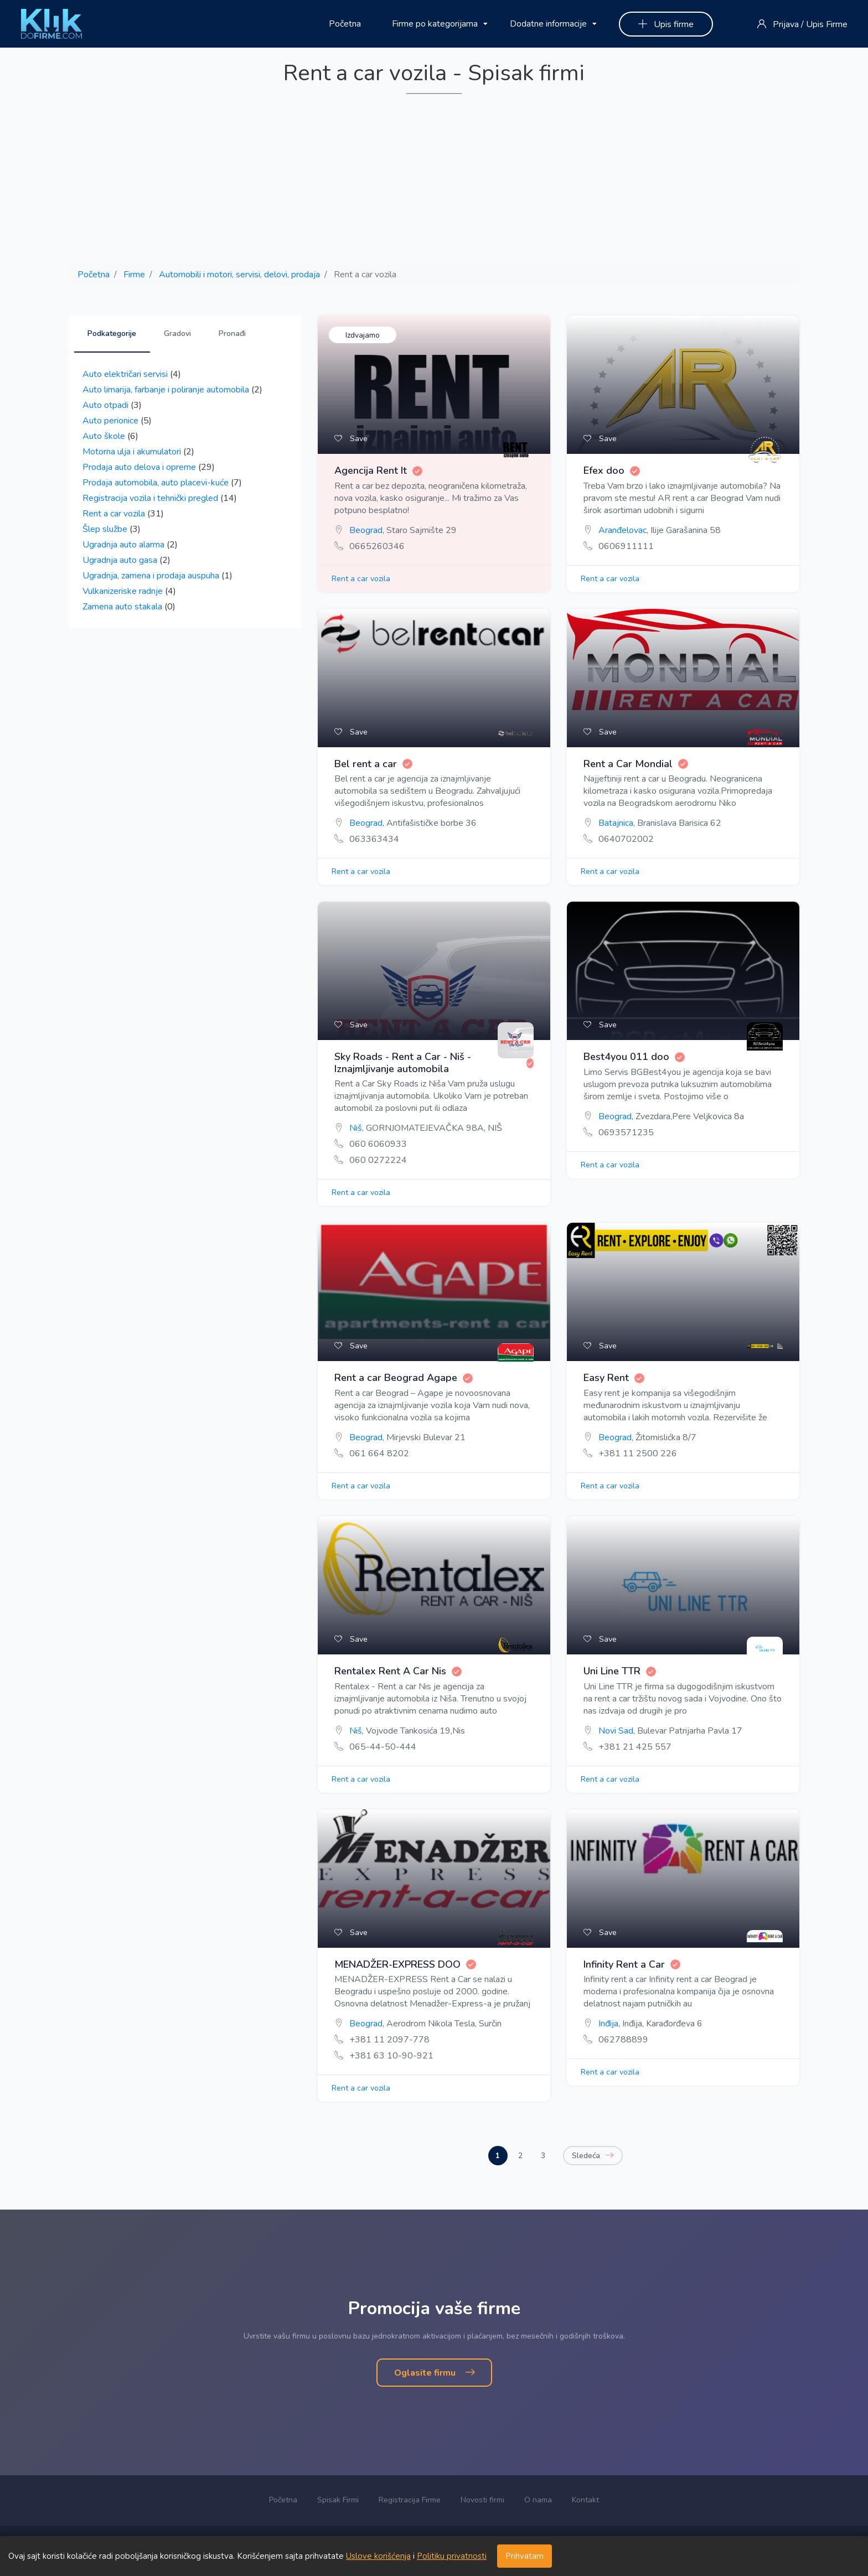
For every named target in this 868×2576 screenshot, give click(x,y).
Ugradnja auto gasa (119, 560)
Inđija (608, 2024)
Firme (134, 274)
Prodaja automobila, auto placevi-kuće (155, 483)
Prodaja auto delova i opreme (139, 467)
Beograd (366, 530)
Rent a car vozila (113, 514)
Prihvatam (524, 2556)
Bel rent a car (373, 764)
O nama (538, 2500)
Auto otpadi (105, 405)
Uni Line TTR (619, 1671)
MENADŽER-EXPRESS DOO (405, 1965)
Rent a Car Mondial (635, 764)
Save (351, 438)
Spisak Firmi (338, 2500)
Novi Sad (615, 1731)
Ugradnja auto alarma (123, 545)
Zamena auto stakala (122, 607)
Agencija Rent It (378, 471)
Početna (345, 24)
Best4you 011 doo (634, 1057)
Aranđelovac (622, 530)
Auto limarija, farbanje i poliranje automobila (165, 390)
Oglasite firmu (434, 2373)
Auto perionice (110, 421)
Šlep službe (104, 529)
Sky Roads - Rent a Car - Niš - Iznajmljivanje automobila (434, 1063)
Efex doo (611, 471)
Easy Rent (613, 1378)
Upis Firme (827, 24)
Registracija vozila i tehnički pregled (150, 498)
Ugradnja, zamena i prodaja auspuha (150, 576)
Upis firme (666, 24)
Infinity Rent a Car (631, 1965)
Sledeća (592, 2155)
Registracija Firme (410, 2500)
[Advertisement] (434, 179)
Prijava (786, 24)
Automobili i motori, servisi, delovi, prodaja (239, 274)
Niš (355, 1128)
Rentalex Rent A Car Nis (398, 1671)
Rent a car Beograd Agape (403, 1378)
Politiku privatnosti (452, 2556)
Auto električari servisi (125, 374)
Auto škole (103, 436)
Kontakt (585, 2500)
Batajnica (615, 823)
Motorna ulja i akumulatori (131, 452)
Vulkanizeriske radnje (122, 591)
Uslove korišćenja (378, 2556)
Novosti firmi (482, 2500)
